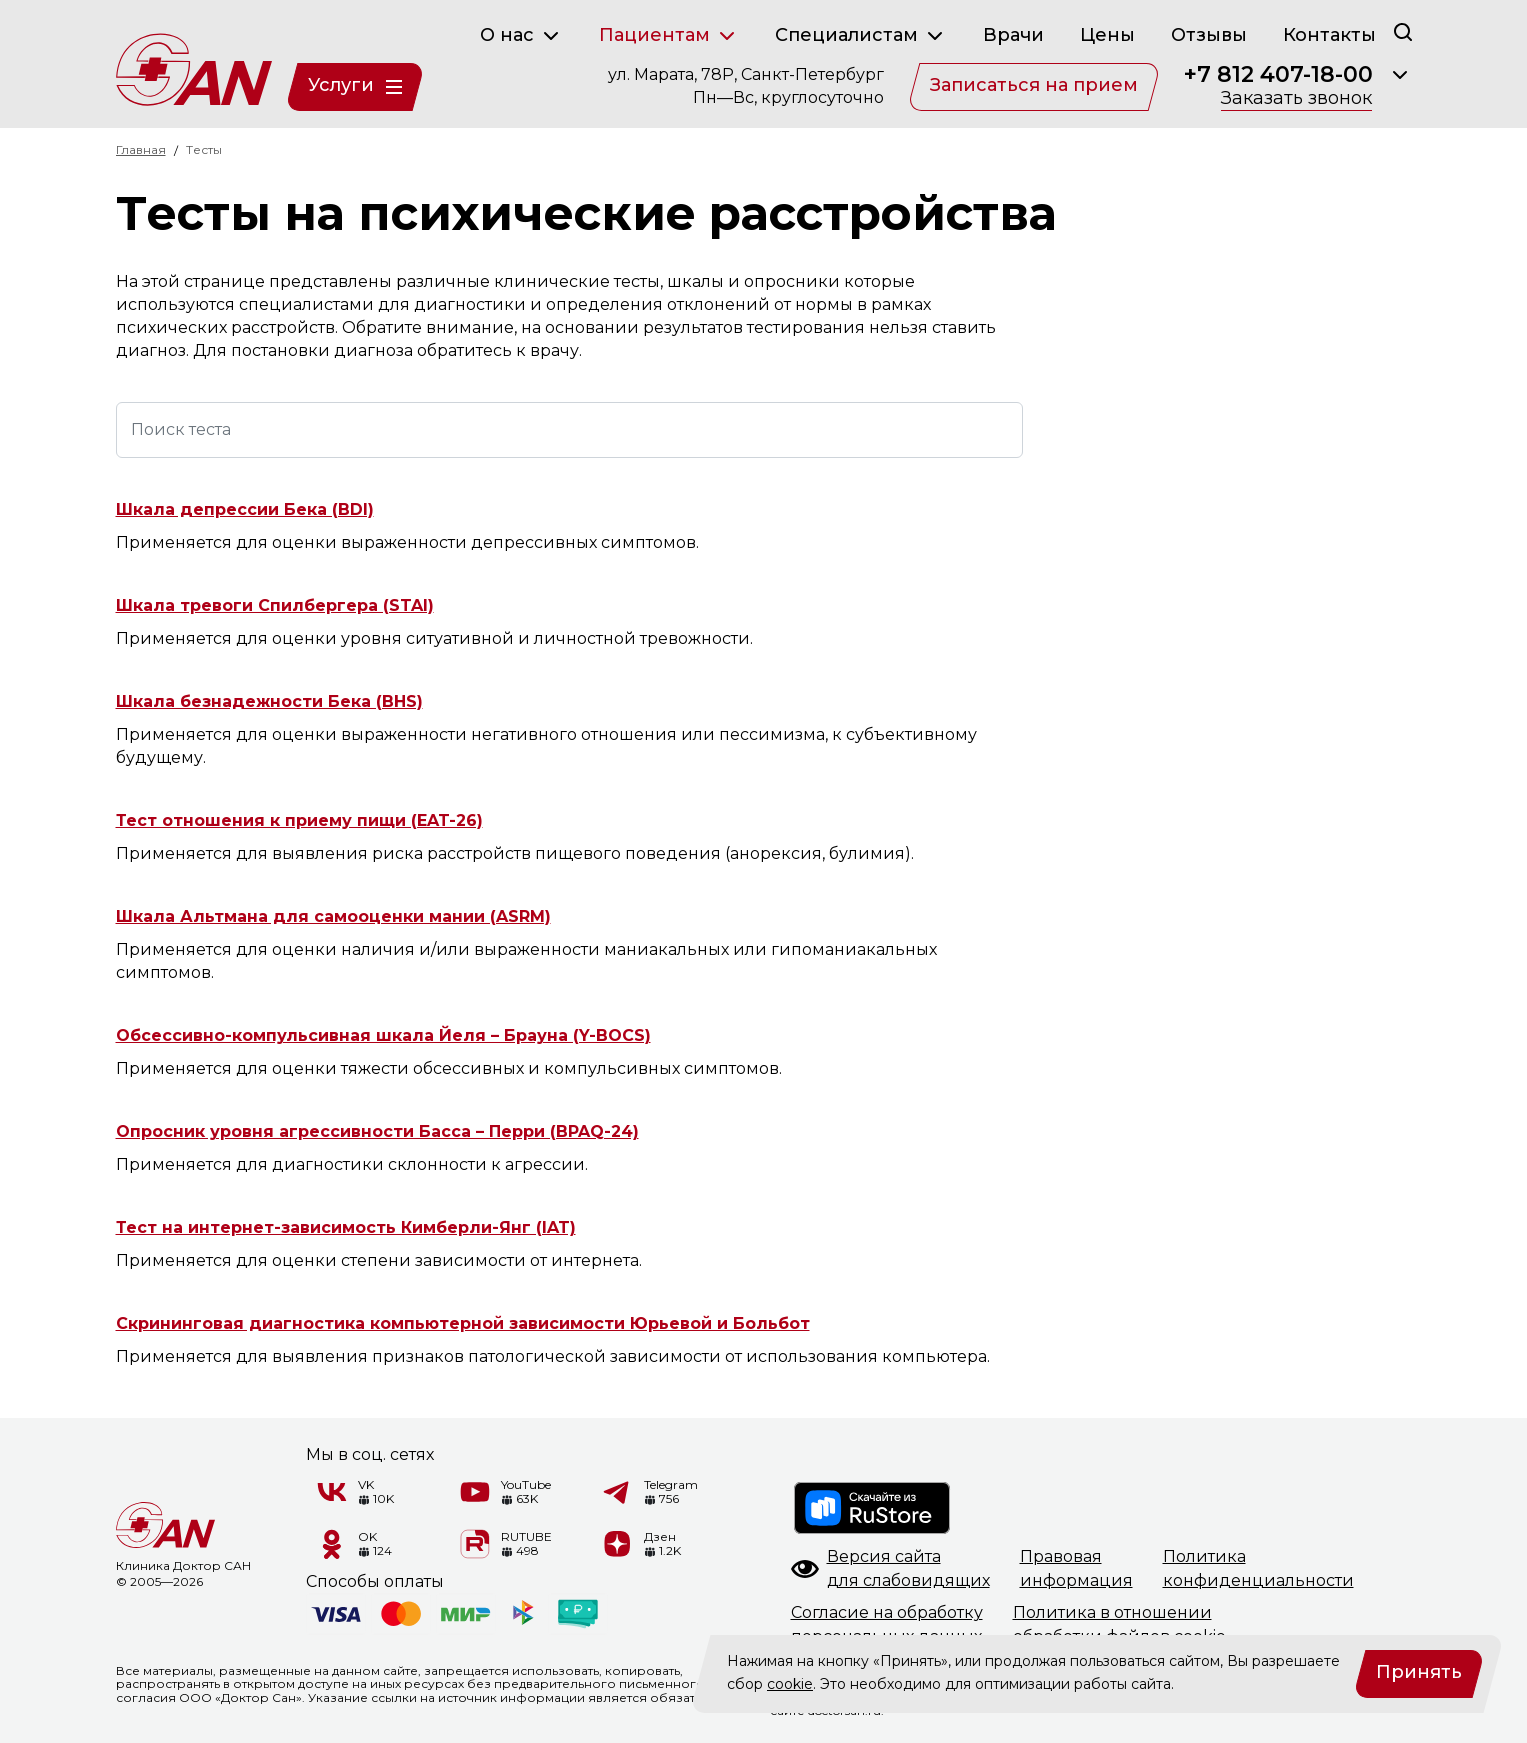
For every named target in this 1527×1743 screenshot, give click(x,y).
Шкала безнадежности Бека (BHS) (269, 701)
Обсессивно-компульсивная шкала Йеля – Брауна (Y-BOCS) (383, 1035)
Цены (1107, 35)
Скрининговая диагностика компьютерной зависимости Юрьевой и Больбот (463, 1323)
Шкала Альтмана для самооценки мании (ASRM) (333, 916)
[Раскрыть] (1400, 75)
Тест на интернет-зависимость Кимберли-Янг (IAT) (346, 1227)
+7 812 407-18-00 (1278, 75)
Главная (141, 149)
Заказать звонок (1296, 99)
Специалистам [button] (861, 36)
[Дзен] (618, 1544)
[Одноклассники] (332, 1544)
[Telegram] (618, 1492)
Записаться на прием (1034, 85)
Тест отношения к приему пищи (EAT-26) (299, 820)
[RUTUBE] (475, 1544)
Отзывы (1209, 35)
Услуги (355, 85)
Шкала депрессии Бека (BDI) (245, 509)
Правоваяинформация (1076, 1568)
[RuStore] (873, 1508)
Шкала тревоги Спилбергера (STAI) (275, 605)
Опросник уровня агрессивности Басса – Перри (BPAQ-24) (377, 1131)
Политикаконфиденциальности (1258, 1568)
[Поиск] (1403, 31)
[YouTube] (475, 1492)
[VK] (332, 1492)
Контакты (1329, 35)
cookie (790, 1684)
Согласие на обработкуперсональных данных (887, 1624)
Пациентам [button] (669, 36)
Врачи (1013, 35)
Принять (1419, 1672)
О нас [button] (521, 36)
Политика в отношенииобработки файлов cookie (1119, 1624)
